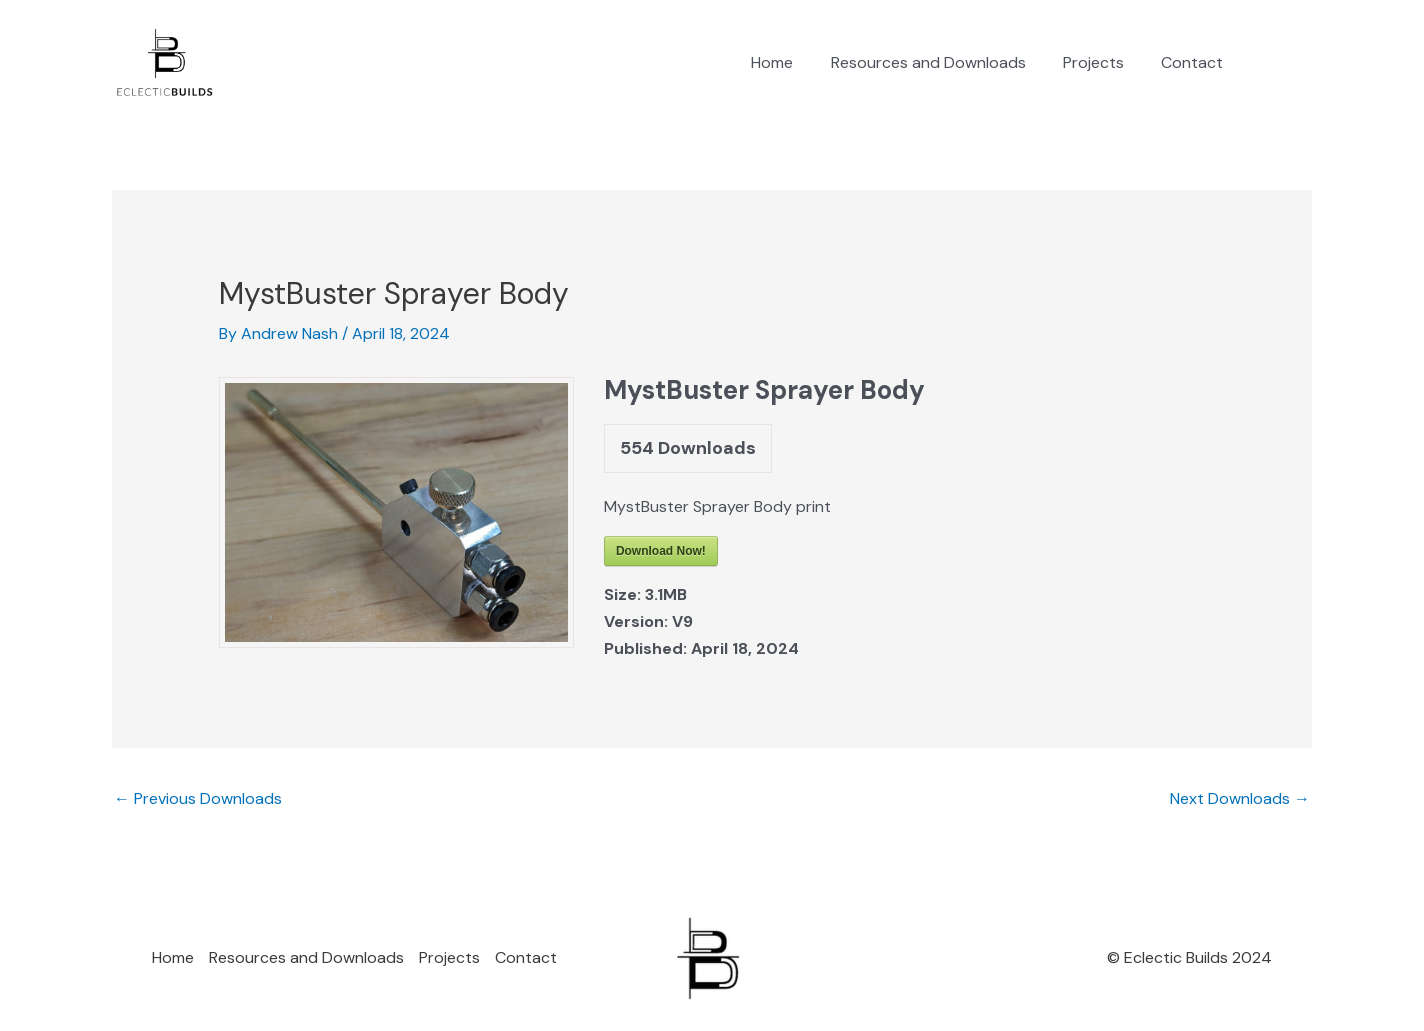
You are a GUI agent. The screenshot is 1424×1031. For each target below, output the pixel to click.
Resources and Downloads (941, 62)
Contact (1195, 62)
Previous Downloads (198, 798)
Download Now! (661, 551)
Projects (1101, 62)
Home (791, 62)
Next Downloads (1240, 798)
